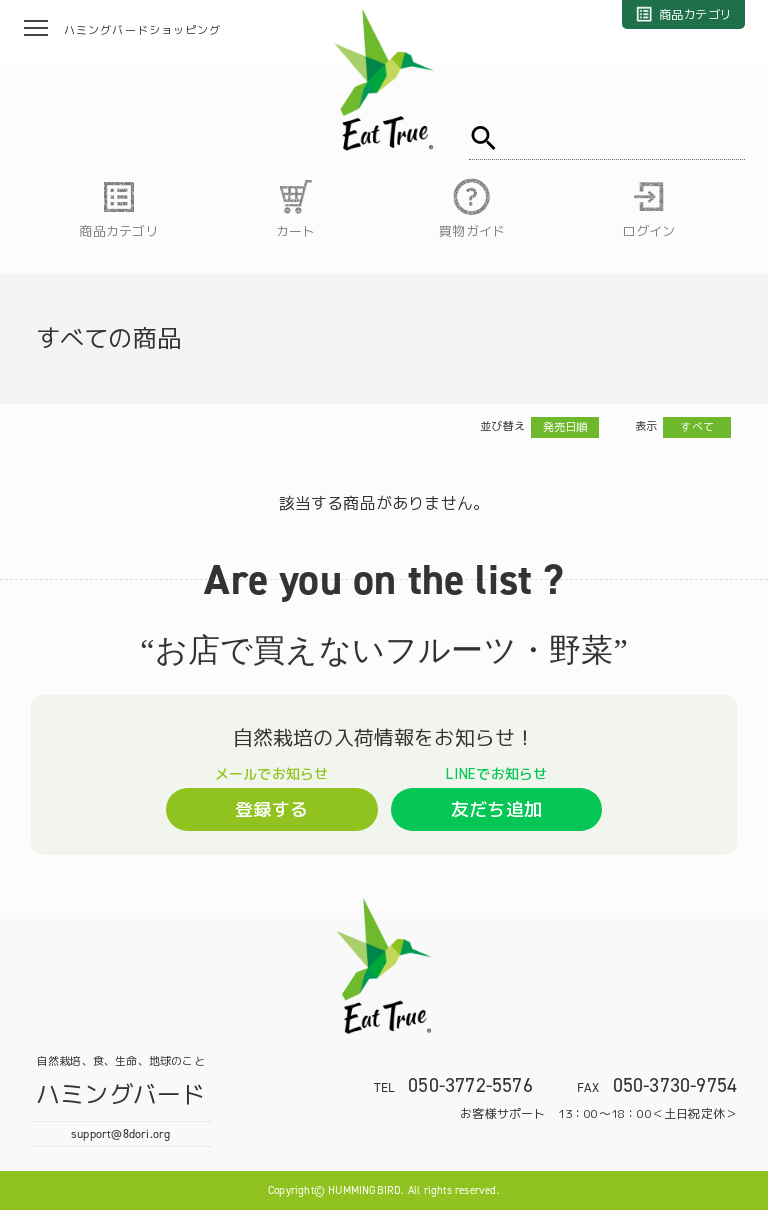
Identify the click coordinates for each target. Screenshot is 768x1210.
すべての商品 (108, 338)
